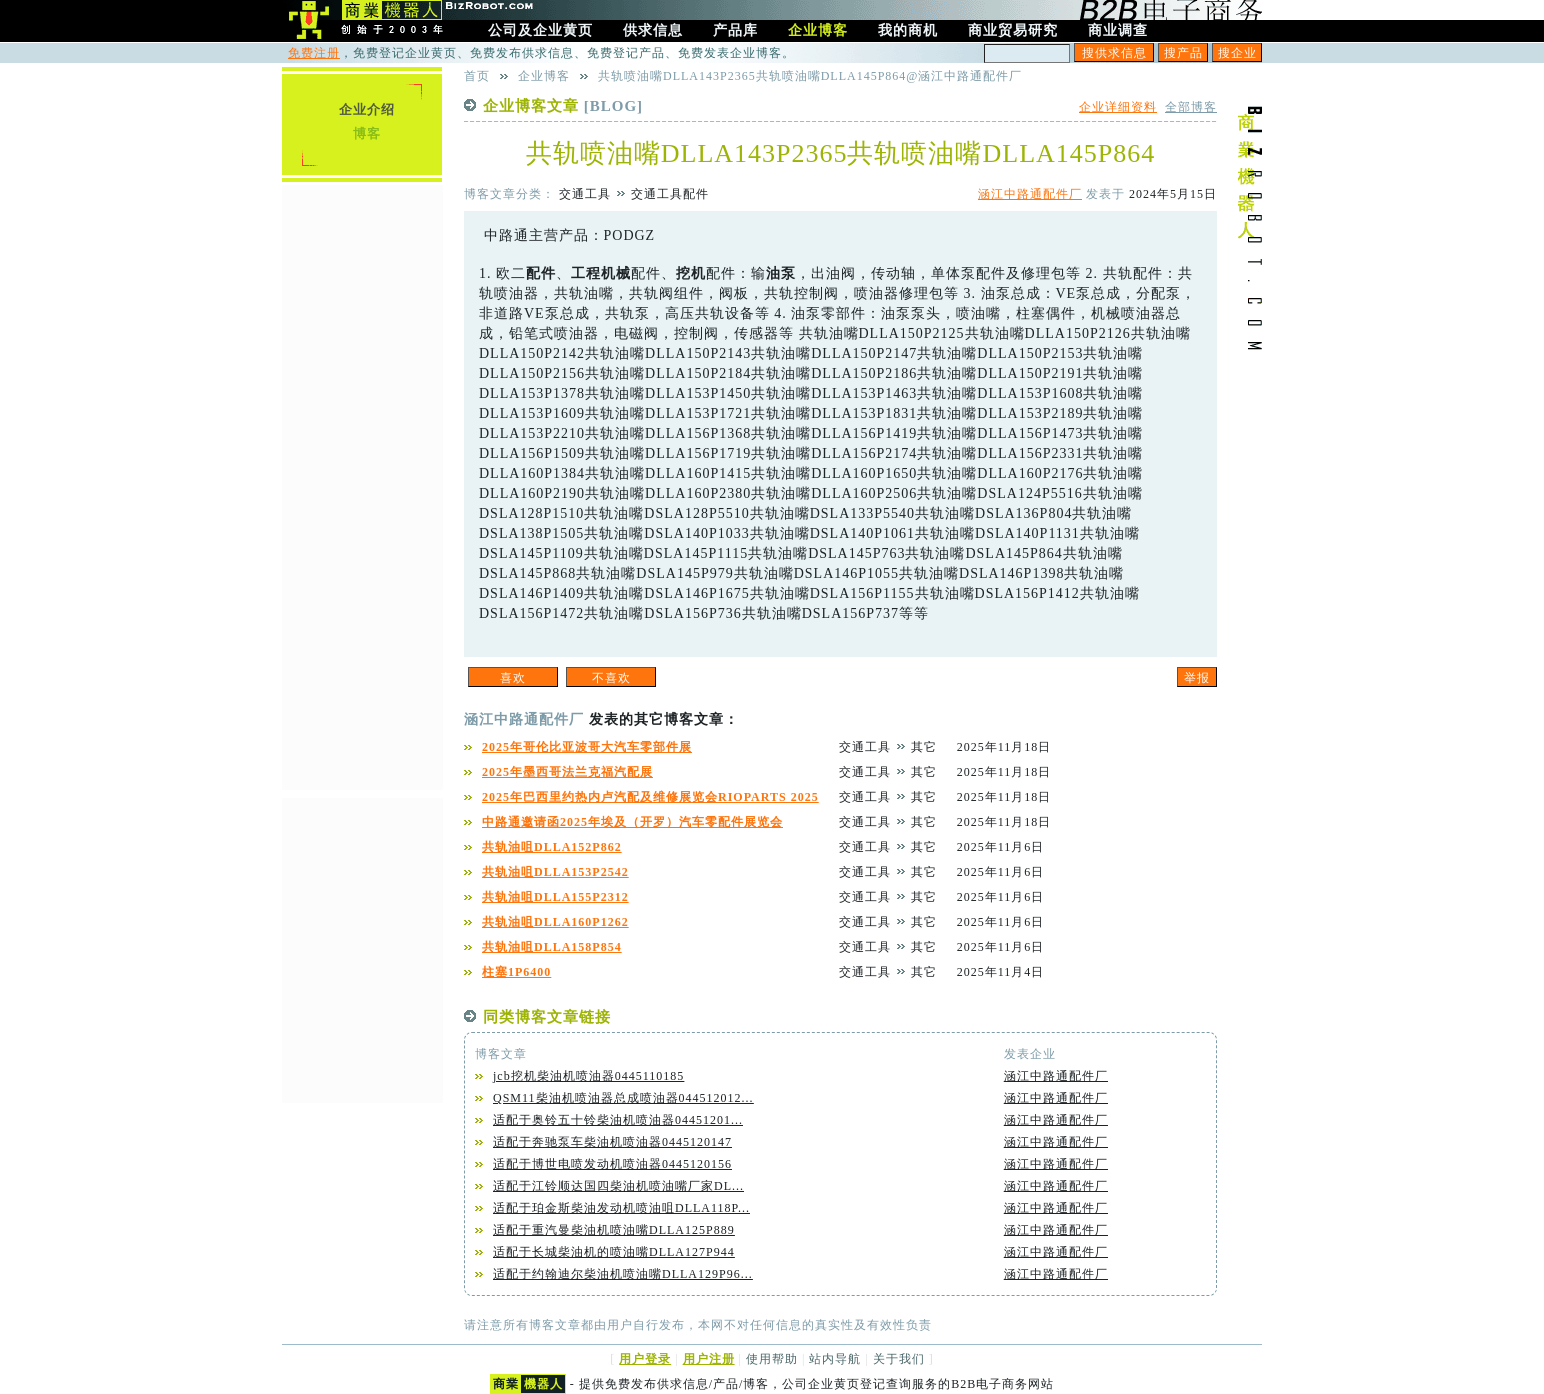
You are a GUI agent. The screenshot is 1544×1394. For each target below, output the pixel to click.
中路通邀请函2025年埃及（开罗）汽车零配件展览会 (632, 822)
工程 (586, 273)
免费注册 (314, 53)
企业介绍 (367, 109)
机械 (616, 273)
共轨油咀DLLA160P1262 (555, 922)
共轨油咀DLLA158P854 (552, 947)
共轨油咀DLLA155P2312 (555, 897)
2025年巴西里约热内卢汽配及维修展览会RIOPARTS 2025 (650, 797)
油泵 (781, 273)
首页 (477, 76)
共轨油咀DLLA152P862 (552, 847)
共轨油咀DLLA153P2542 (555, 872)
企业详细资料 (1118, 107)
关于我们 (899, 1359)
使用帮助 (772, 1359)
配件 (541, 273)
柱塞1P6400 (516, 972)
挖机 (691, 273)
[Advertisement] (362, 485)
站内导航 (835, 1359)
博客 (367, 133)
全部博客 (1191, 107)
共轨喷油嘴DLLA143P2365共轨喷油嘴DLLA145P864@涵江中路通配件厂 (810, 76)
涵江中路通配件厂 (1030, 194)
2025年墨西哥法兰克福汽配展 (567, 772)
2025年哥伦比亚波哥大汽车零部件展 (587, 747)
